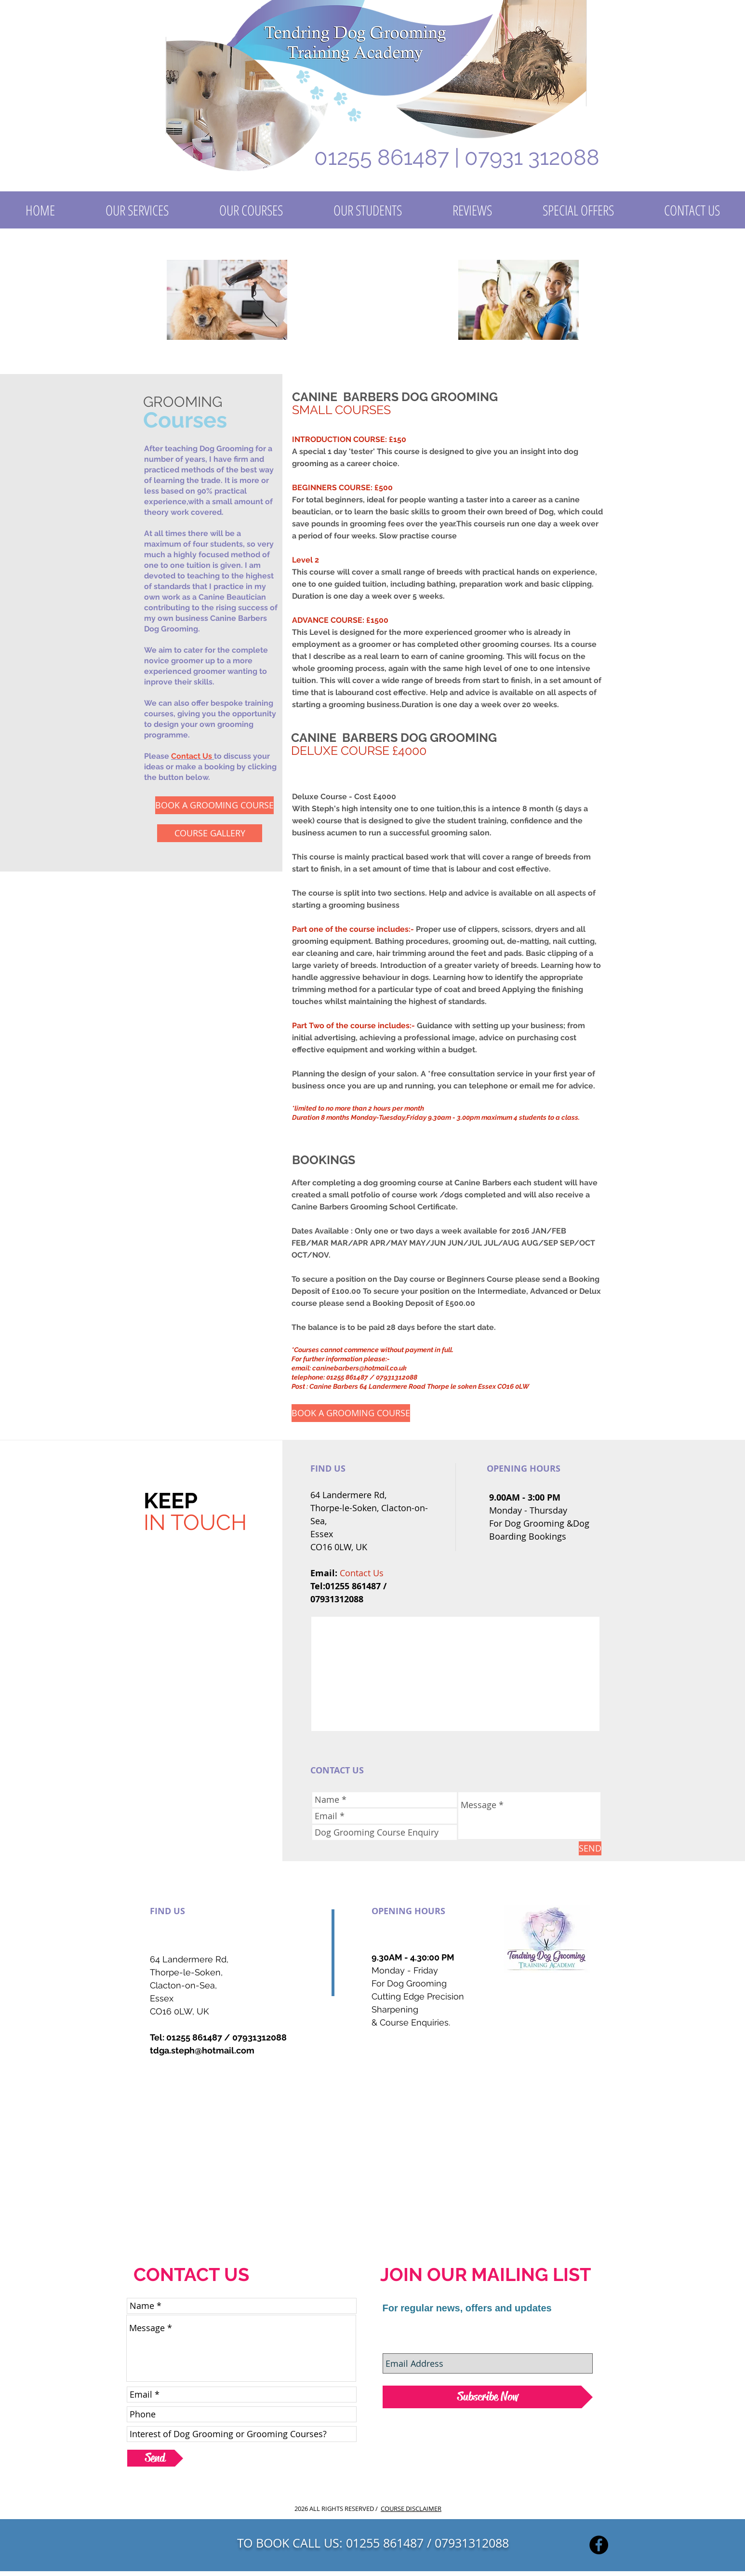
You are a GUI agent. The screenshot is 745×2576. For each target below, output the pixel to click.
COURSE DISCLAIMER (411, 2508)
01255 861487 (194, 2037)
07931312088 (259, 2037)
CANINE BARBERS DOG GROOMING (395, 396)
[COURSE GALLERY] (209, 833)
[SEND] (590, 1848)
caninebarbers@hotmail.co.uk (359, 1368)
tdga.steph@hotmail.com (202, 2050)
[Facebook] (598, 2545)
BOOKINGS (323, 1160)
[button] (137, 209)
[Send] (155, 2458)
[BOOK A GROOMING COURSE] (214, 805)
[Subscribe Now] (488, 2397)
